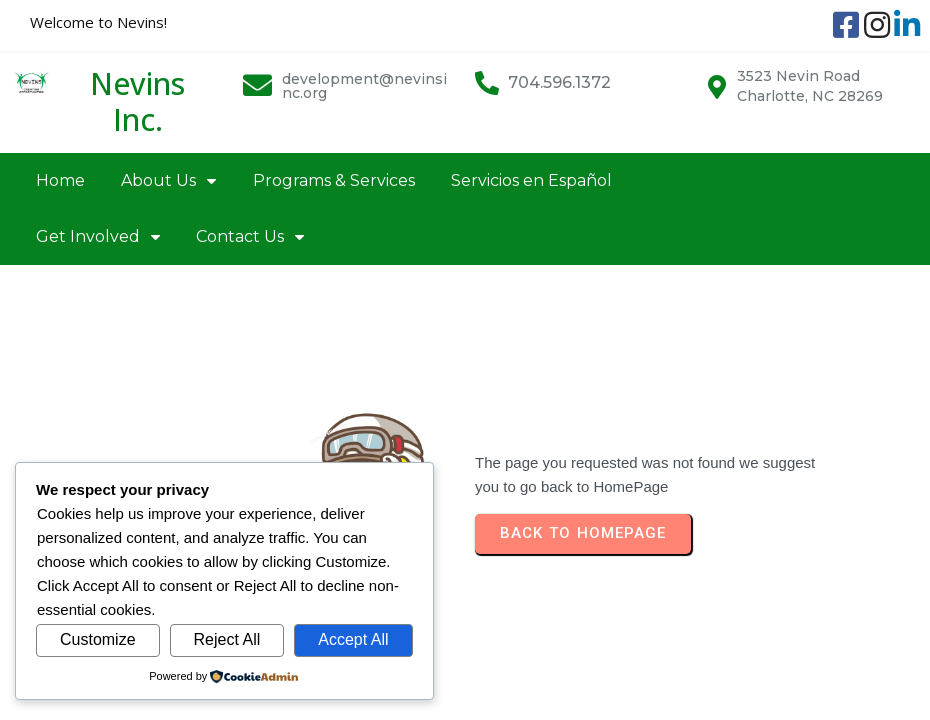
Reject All (227, 639)
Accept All (353, 639)
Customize (98, 639)
